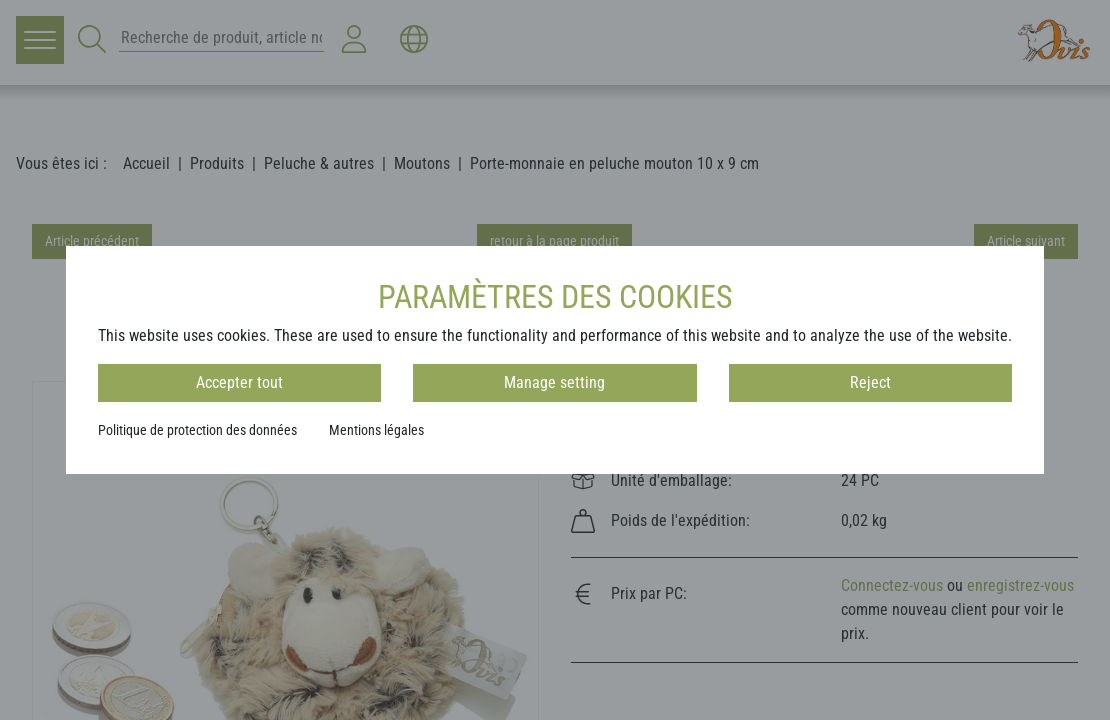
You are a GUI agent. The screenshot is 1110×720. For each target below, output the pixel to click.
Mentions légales (376, 430)
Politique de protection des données (197, 430)
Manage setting (554, 382)
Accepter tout (239, 382)
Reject (870, 382)
